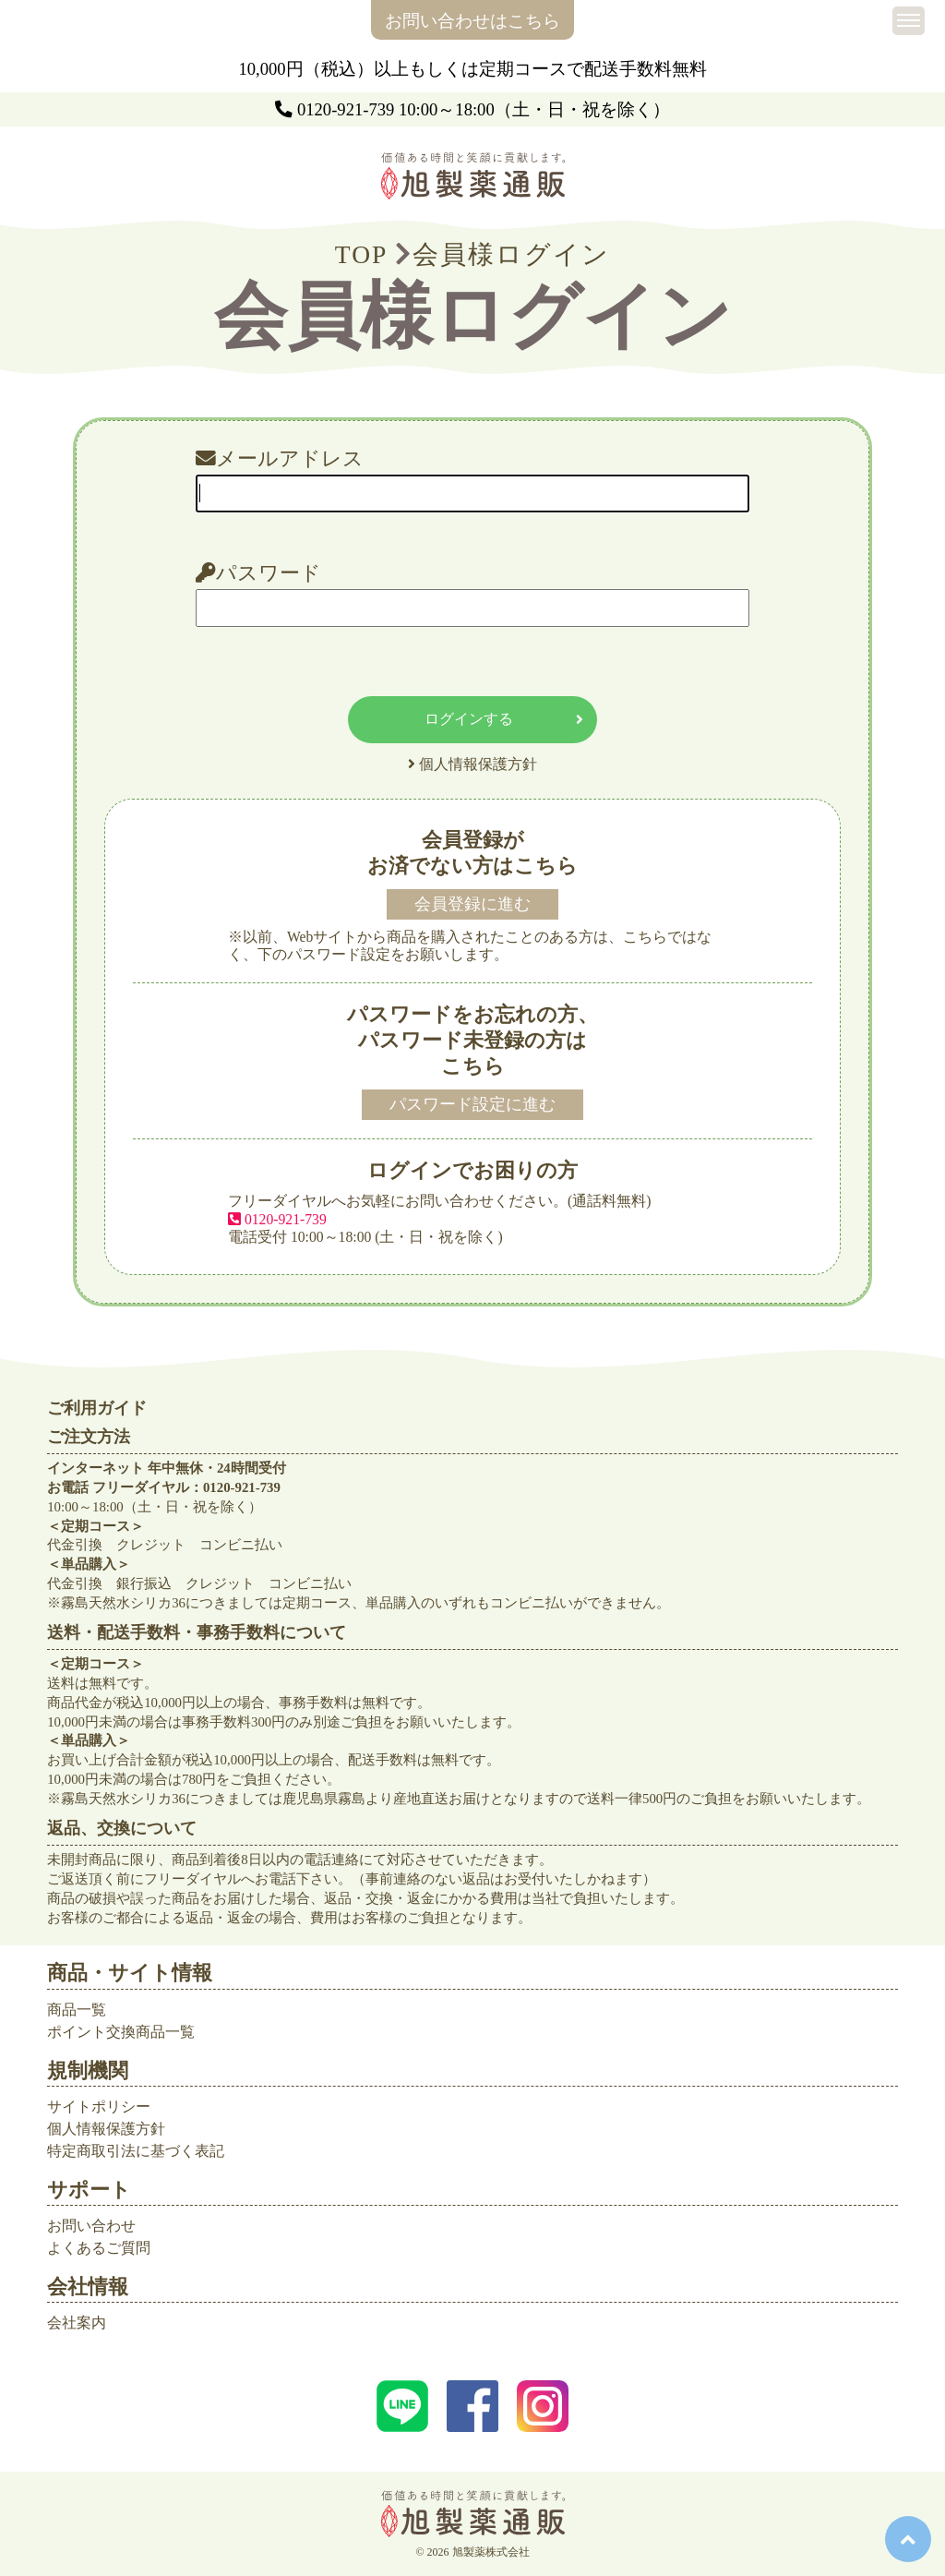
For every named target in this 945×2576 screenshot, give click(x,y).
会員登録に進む (472, 904)
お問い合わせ (91, 2225)
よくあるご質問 (98, 2248)
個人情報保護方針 (106, 2129)
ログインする (504, 719)
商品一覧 (76, 2009)
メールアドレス (280, 459)
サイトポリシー (98, 2106)
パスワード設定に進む (472, 1104)
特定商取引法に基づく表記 (135, 2151)
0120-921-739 (345, 109)
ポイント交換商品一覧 (121, 2032)
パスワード (258, 573)
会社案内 (76, 2322)
